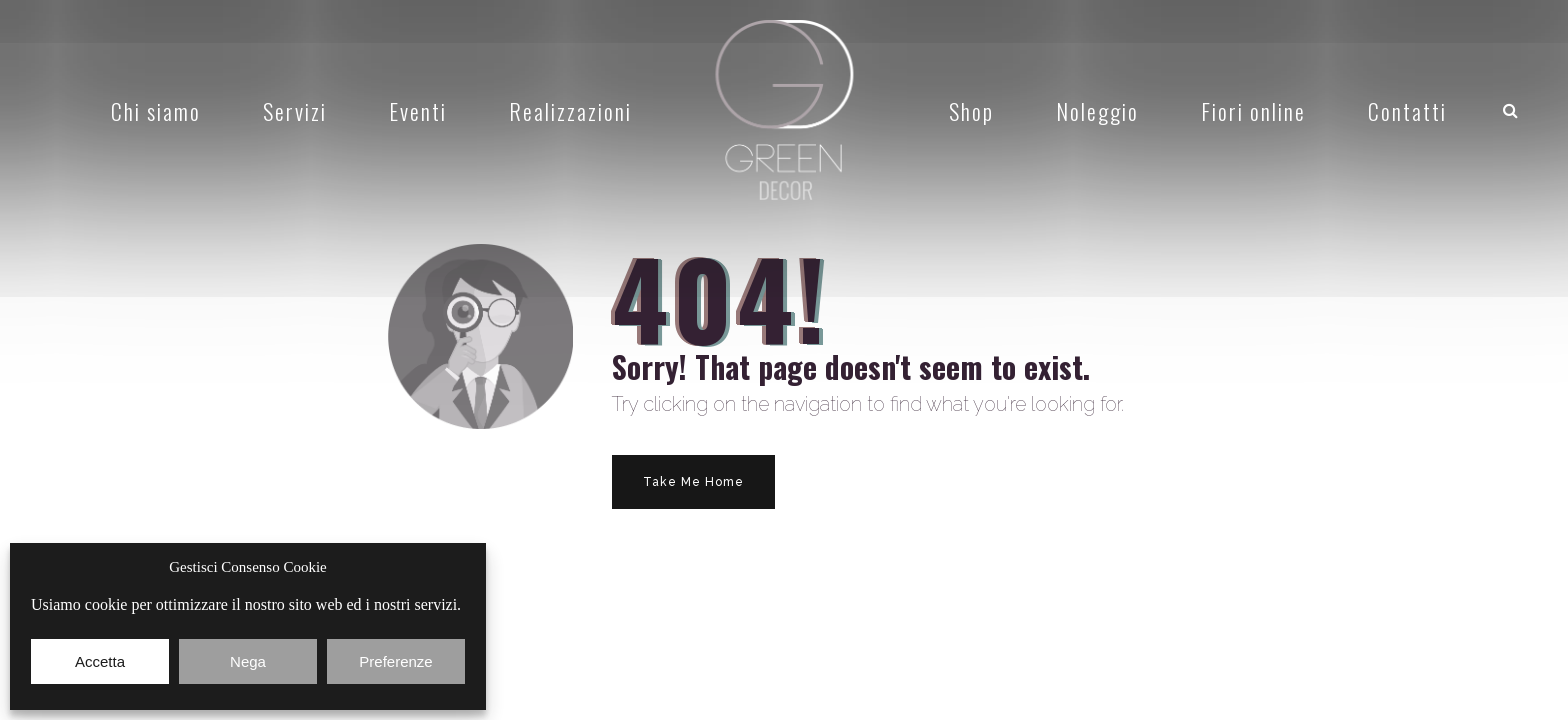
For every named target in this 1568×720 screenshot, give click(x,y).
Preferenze (395, 661)
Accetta (100, 661)
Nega (248, 661)
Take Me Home (693, 482)
